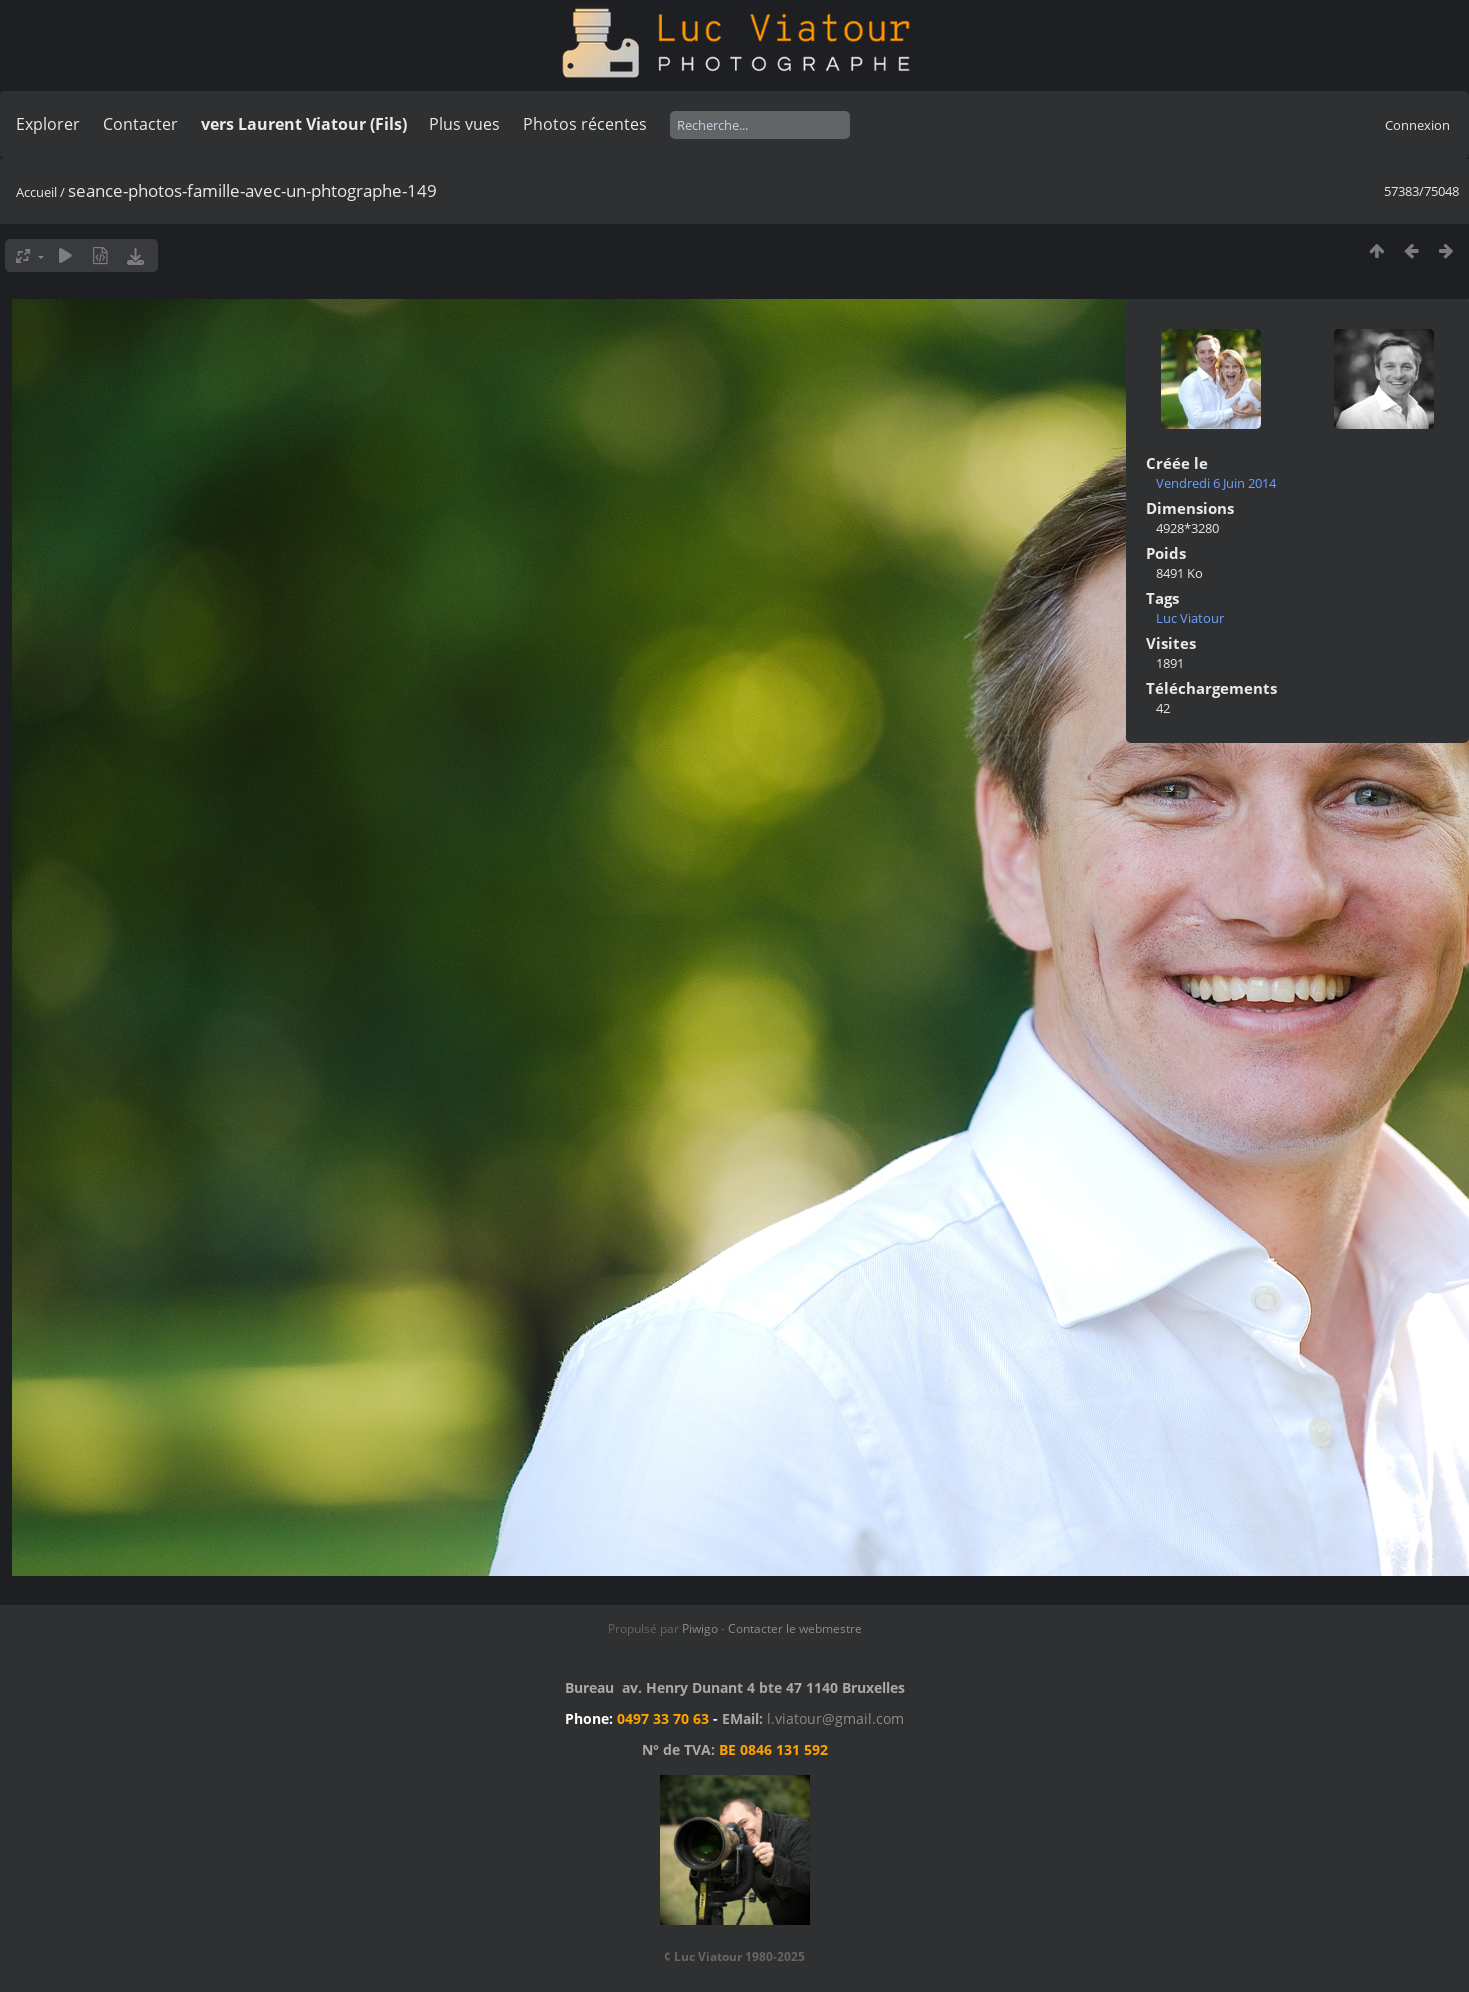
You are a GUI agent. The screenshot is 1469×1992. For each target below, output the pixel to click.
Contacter (140, 124)
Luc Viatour (1190, 618)
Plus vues (464, 124)
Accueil (36, 192)
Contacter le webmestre (795, 1628)
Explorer (48, 124)
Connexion (1417, 125)
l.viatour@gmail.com (835, 1718)
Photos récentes (585, 124)
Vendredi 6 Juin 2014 (1216, 483)
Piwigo (700, 1628)
